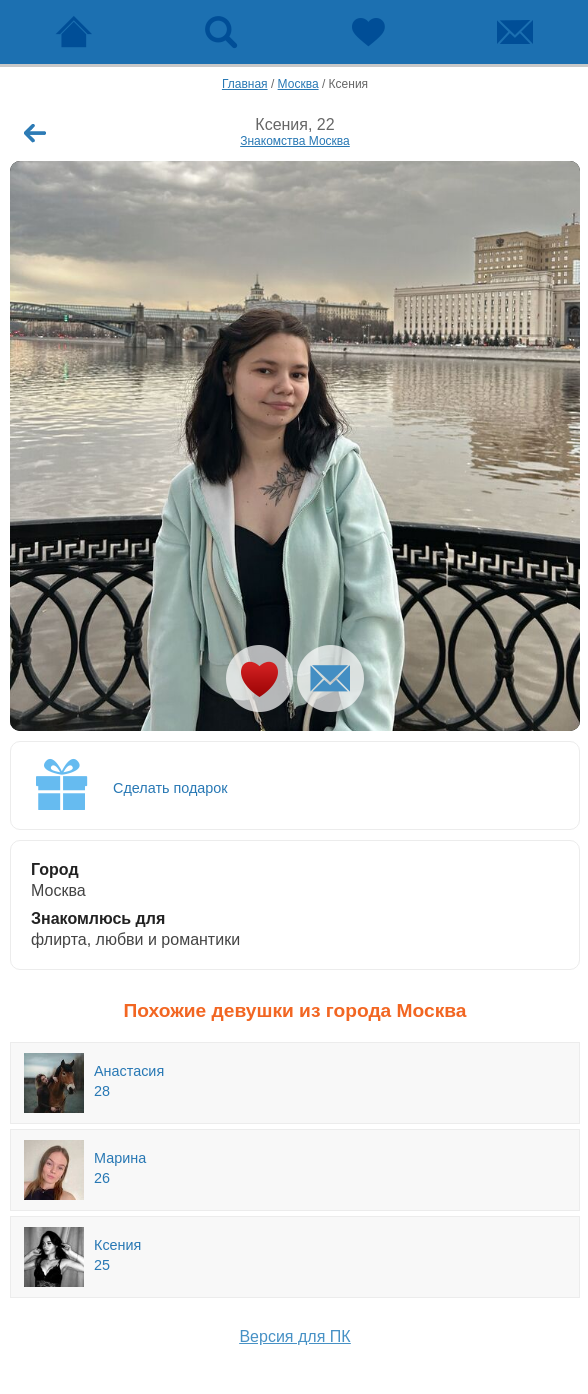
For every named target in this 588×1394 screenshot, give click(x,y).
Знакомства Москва (295, 141)
